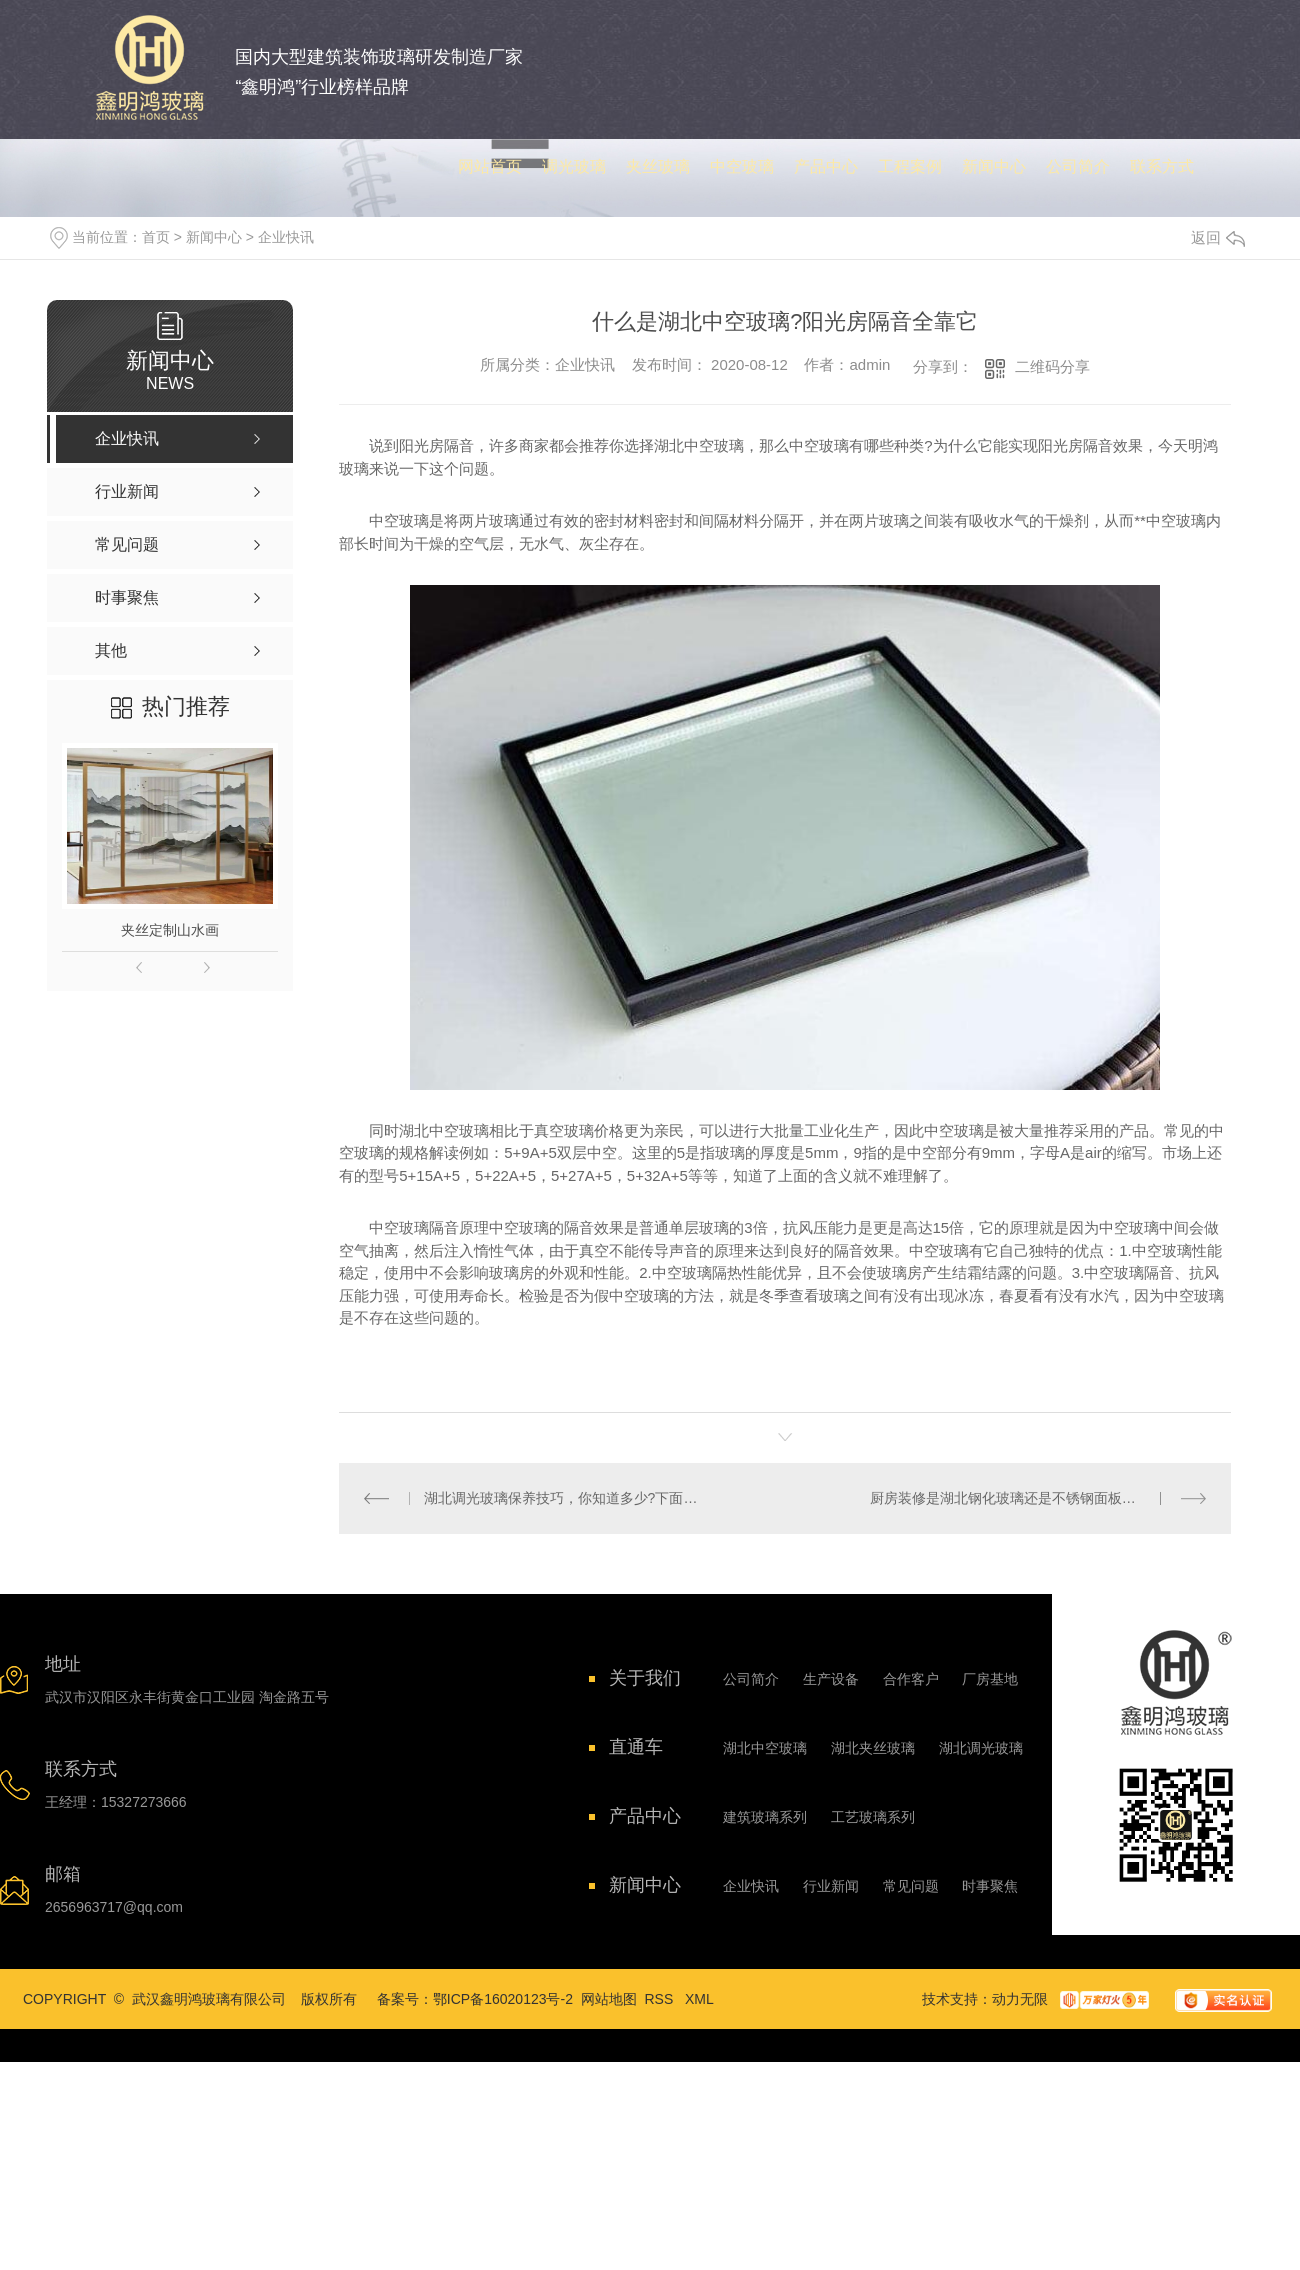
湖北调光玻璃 (981, 1748)
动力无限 (1020, 1999)
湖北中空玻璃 (765, 1748)
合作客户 (911, 1679)
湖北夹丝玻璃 (873, 1748)
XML (699, 1999)
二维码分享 (1052, 366)
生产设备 (831, 1679)
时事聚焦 (990, 1886)
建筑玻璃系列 (765, 1817)
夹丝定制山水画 (170, 930)
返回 (1218, 237)
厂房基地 (990, 1679)
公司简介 (751, 1679)
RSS (661, 1999)
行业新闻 (831, 1886)
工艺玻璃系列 (873, 1817)
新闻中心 (214, 237)
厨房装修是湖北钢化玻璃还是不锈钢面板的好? (1014, 1498)
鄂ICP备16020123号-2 (503, 1999)
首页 (156, 237)
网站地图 (609, 1999)
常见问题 (911, 1886)
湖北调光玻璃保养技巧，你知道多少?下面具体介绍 (562, 1498)
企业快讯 (286, 237)
